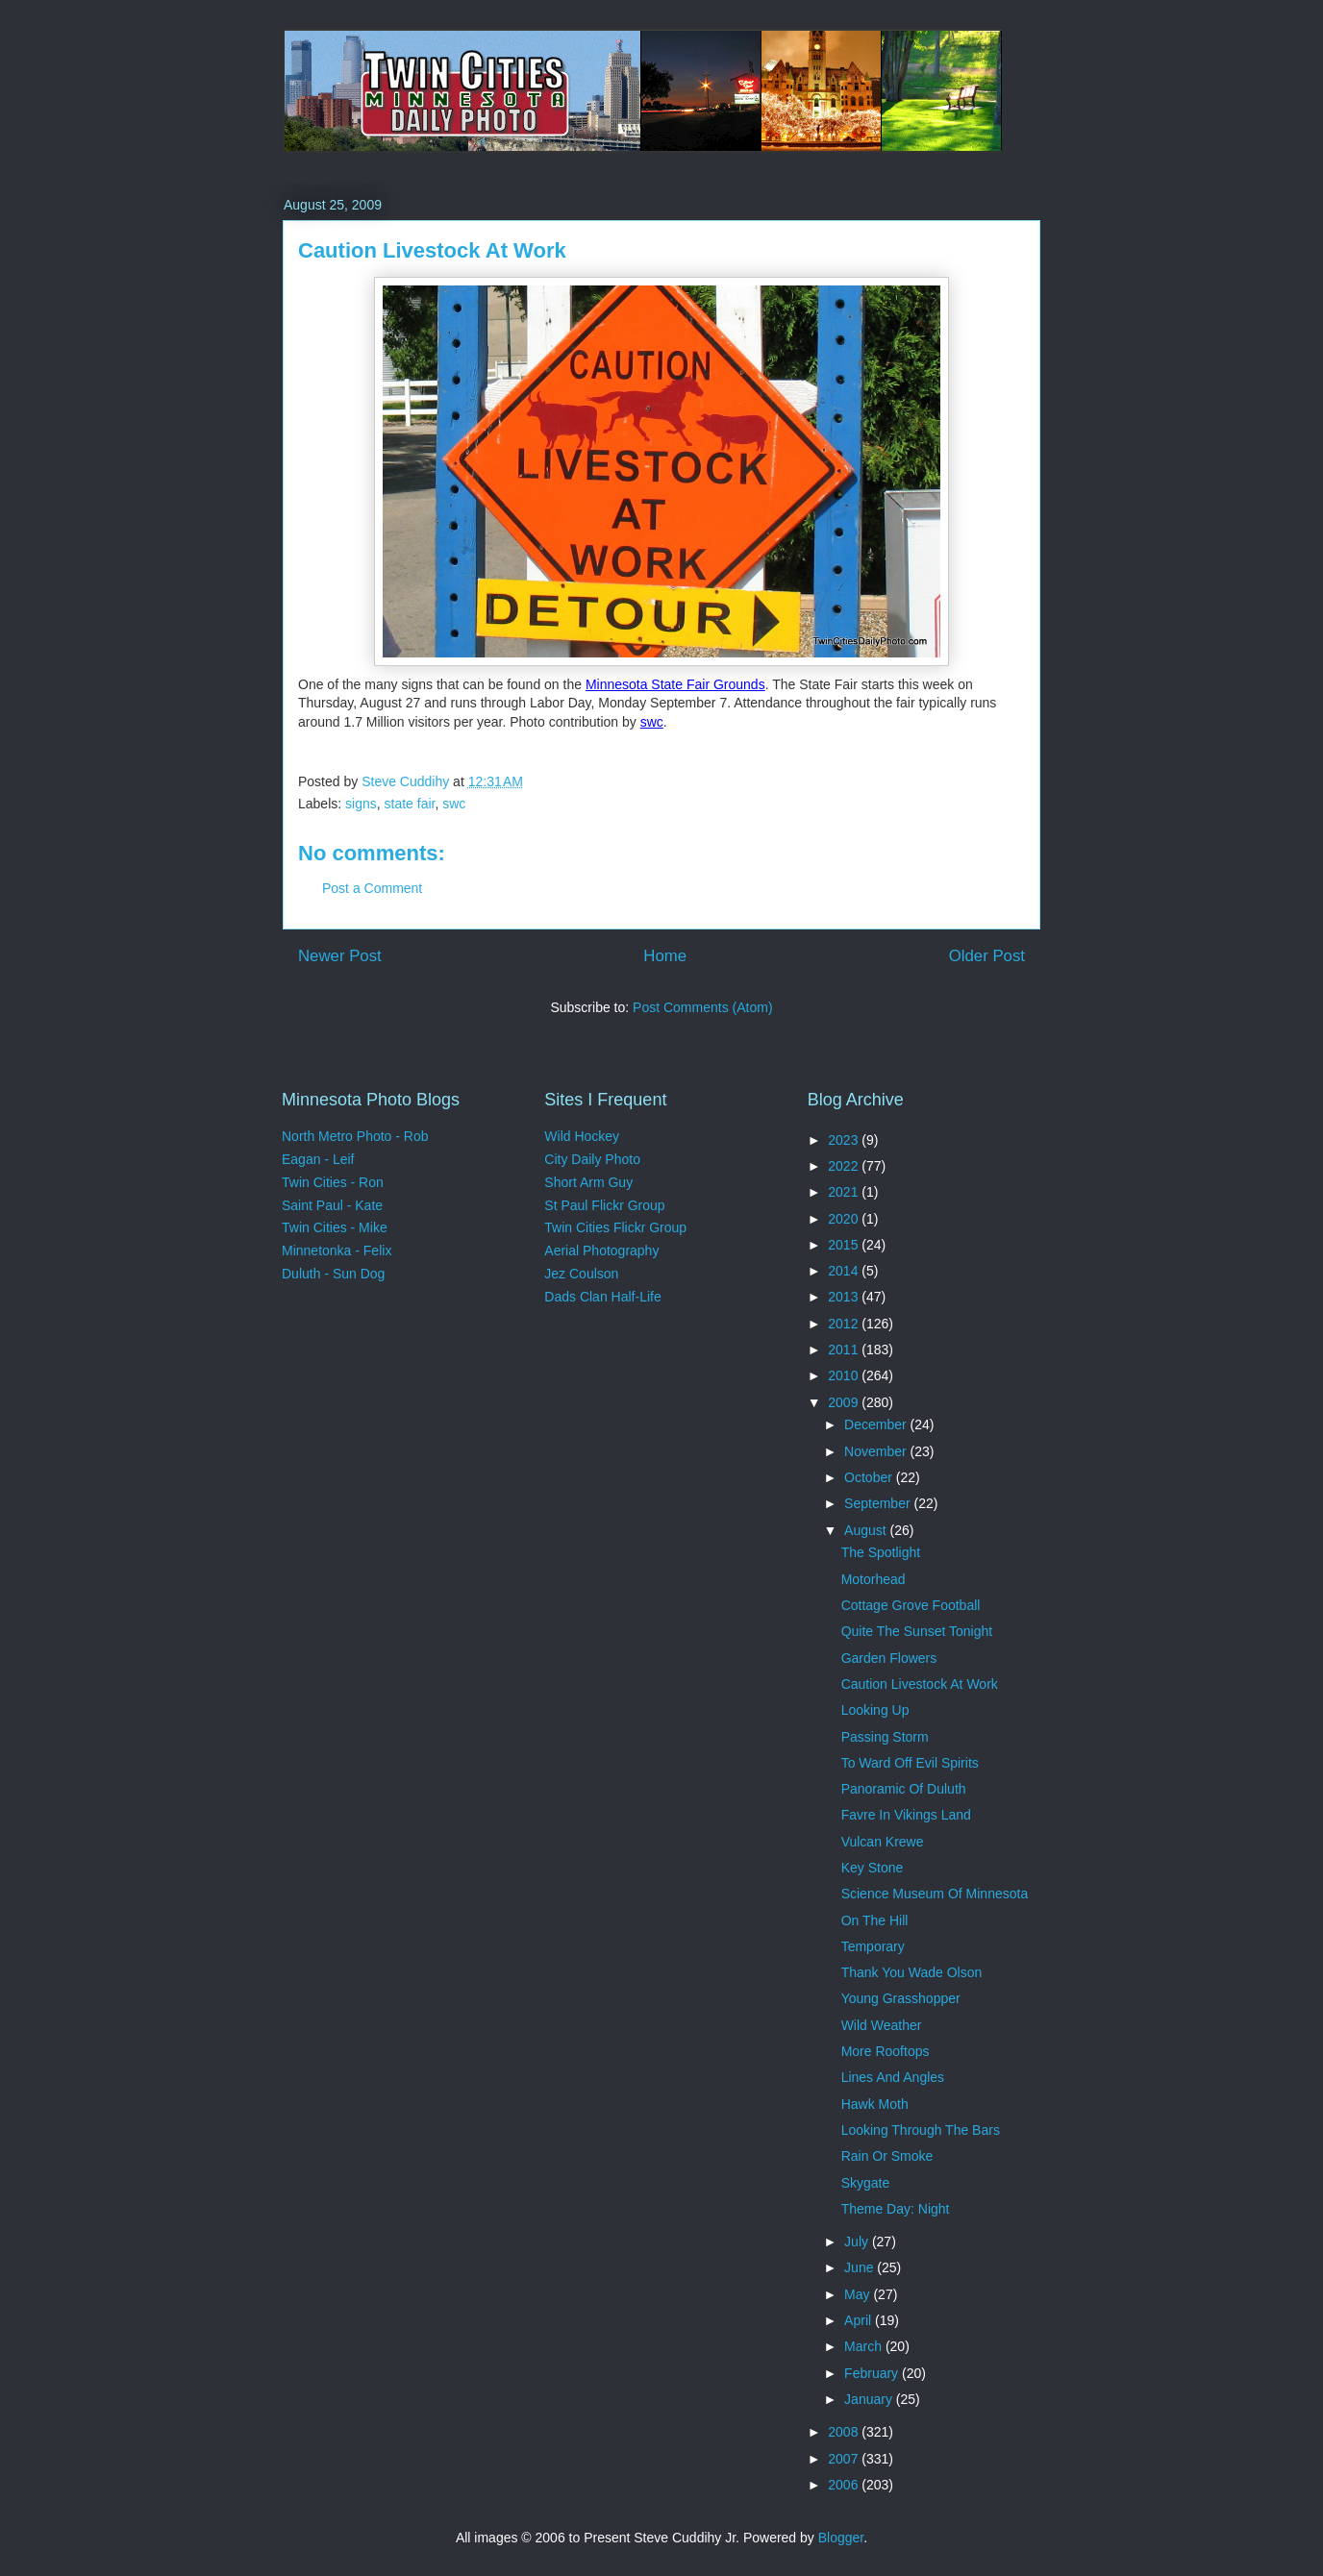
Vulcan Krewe (882, 1841)
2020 (844, 1218)
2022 (844, 1166)
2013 (844, 1296)
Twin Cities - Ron (333, 1182)
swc (651, 722)
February (873, 2373)
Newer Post (340, 956)
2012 (844, 1323)
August (866, 1530)
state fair (410, 803)
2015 (844, 1244)
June (860, 2267)
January (870, 2399)
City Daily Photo (592, 1159)
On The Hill (875, 1920)
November (877, 1451)
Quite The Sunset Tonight (916, 1631)
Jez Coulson (581, 1273)
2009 (844, 1402)
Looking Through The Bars (920, 2130)
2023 (844, 1140)
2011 (844, 1349)
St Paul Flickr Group (604, 1205)
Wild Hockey (581, 1136)
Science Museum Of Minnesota (935, 1893)
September (878, 1503)
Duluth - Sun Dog (333, 1273)
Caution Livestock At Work (919, 1684)
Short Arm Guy (588, 1182)
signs (361, 803)
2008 (844, 2432)
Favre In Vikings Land (906, 1814)
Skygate (865, 2183)
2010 (844, 1375)
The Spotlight (881, 1552)
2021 (844, 1192)
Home (664, 956)
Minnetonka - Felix (336, 1250)
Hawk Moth (875, 2104)
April (859, 2320)
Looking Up (875, 1710)
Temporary (873, 1946)
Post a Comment (372, 888)
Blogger (840, 2537)
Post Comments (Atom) (702, 1007)
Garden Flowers (889, 1658)
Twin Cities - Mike (334, 1227)
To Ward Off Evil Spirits (910, 1763)
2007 (844, 2458)
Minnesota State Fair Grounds (675, 684)
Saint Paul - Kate (332, 1205)
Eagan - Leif (318, 1159)
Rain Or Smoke (887, 2156)
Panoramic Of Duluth (903, 1788)
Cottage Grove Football (911, 1605)
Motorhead (873, 1579)
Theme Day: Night (895, 2209)
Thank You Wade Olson (912, 1972)
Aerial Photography (601, 1250)
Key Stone (872, 1867)
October (870, 1477)
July (858, 2241)
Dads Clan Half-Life (602, 1296)
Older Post (987, 956)
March (865, 2346)
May (858, 2294)
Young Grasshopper (901, 1998)
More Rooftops (885, 2051)
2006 (844, 2484)
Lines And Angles (892, 2077)
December (877, 1424)
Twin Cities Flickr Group (615, 1227)
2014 (844, 1270)
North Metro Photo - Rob (355, 1136)
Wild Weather (881, 2025)
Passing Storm (885, 1737)
